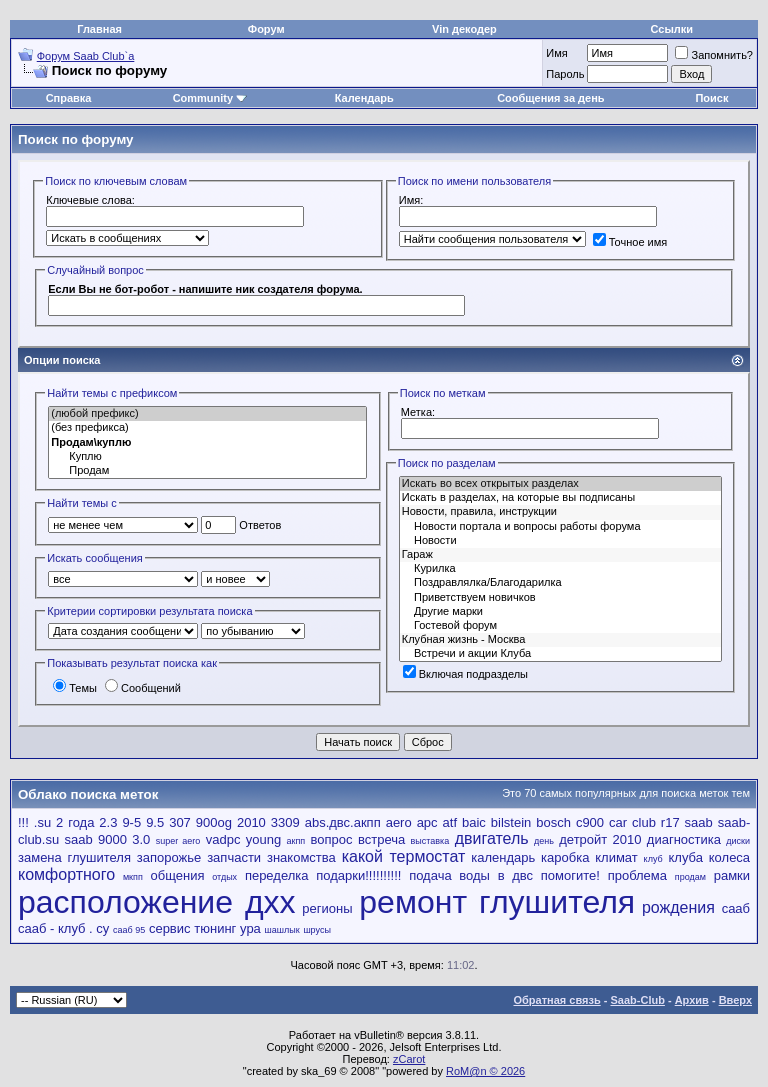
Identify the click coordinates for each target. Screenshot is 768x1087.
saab (699, 822)
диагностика (684, 839)
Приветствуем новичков (560, 598)
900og (214, 822)
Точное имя (630, 242)
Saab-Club (637, 1000)
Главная (99, 29)
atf (450, 822)
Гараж (560, 555)
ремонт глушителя (497, 902)
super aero (178, 841)
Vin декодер (464, 29)
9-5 (131, 822)
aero (399, 822)
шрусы (317, 930)
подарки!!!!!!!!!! (358, 875)
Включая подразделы (465, 674)
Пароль (565, 74)
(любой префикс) (207, 414)
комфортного (66, 874)
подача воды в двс (471, 875)
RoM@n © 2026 (485, 1071)
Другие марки (560, 612)
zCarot (409, 1059)
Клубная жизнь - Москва (560, 640)
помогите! (570, 875)
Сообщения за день (550, 98)
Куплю (207, 457)
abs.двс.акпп (343, 822)
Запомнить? (714, 55)
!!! (23, 822)
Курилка (560, 569)
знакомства (301, 857)
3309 (285, 822)
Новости (560, 541)
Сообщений (143, 688)
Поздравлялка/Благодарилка (560, 583)
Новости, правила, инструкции (560, 512)
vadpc (223, 839)
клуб (653, 859)
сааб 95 (129, 930)
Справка (69, 98)
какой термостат (404, 856)
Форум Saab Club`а (86, 56)
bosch (553, 822)
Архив (692, 1000)
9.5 (155, 822)
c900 (590, 822)
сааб (736, 908)
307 (180, 822)
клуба (685, 857)
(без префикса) (207, 428)
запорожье (169, 857)
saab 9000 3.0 (108, 839)
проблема (637, 875)
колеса (729, 857)
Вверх (735, 1000)
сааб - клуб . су (63, 928)
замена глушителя (74, 857)
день (544, 841)
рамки (732, 875)
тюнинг (215, 928)
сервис (170, 928)
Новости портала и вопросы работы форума (560, 527)
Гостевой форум (560, 626)
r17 (670, 822)
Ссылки (672, 29)
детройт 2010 (600, 839)
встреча (381, 839)
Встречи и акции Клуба (560, 654)
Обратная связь (557, 1000)
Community (210, 98)
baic (474, 822)
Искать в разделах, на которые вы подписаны (560, 498)
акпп (296, 841)
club (644, 822)
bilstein (511, 822)
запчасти (234, 857)
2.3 (108, 822)
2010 (251, 822)
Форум (266, 29)
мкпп (133, 877)
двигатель (492, 838)
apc (427, 822)
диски (738, 841)
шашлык (282, 930)
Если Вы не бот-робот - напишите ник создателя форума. (205, 289)
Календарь (364, 98)
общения (178, 875)
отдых (224, 877)
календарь (503, 857)
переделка (277, 875)
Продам (207, 471)
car (618, 822)
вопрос (332, 839)
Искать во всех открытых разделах (560, 484)
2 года (75, 822)
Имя (556, 53)
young (263, 839)
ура (250, 928)
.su (42, 822)
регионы (327, 908)
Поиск (711, 98)
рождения (678, 907)
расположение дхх (157, 902)
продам (690, 877)
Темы (75, 688)
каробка (565, 857)
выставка (430, 841)
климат (616, 857)
